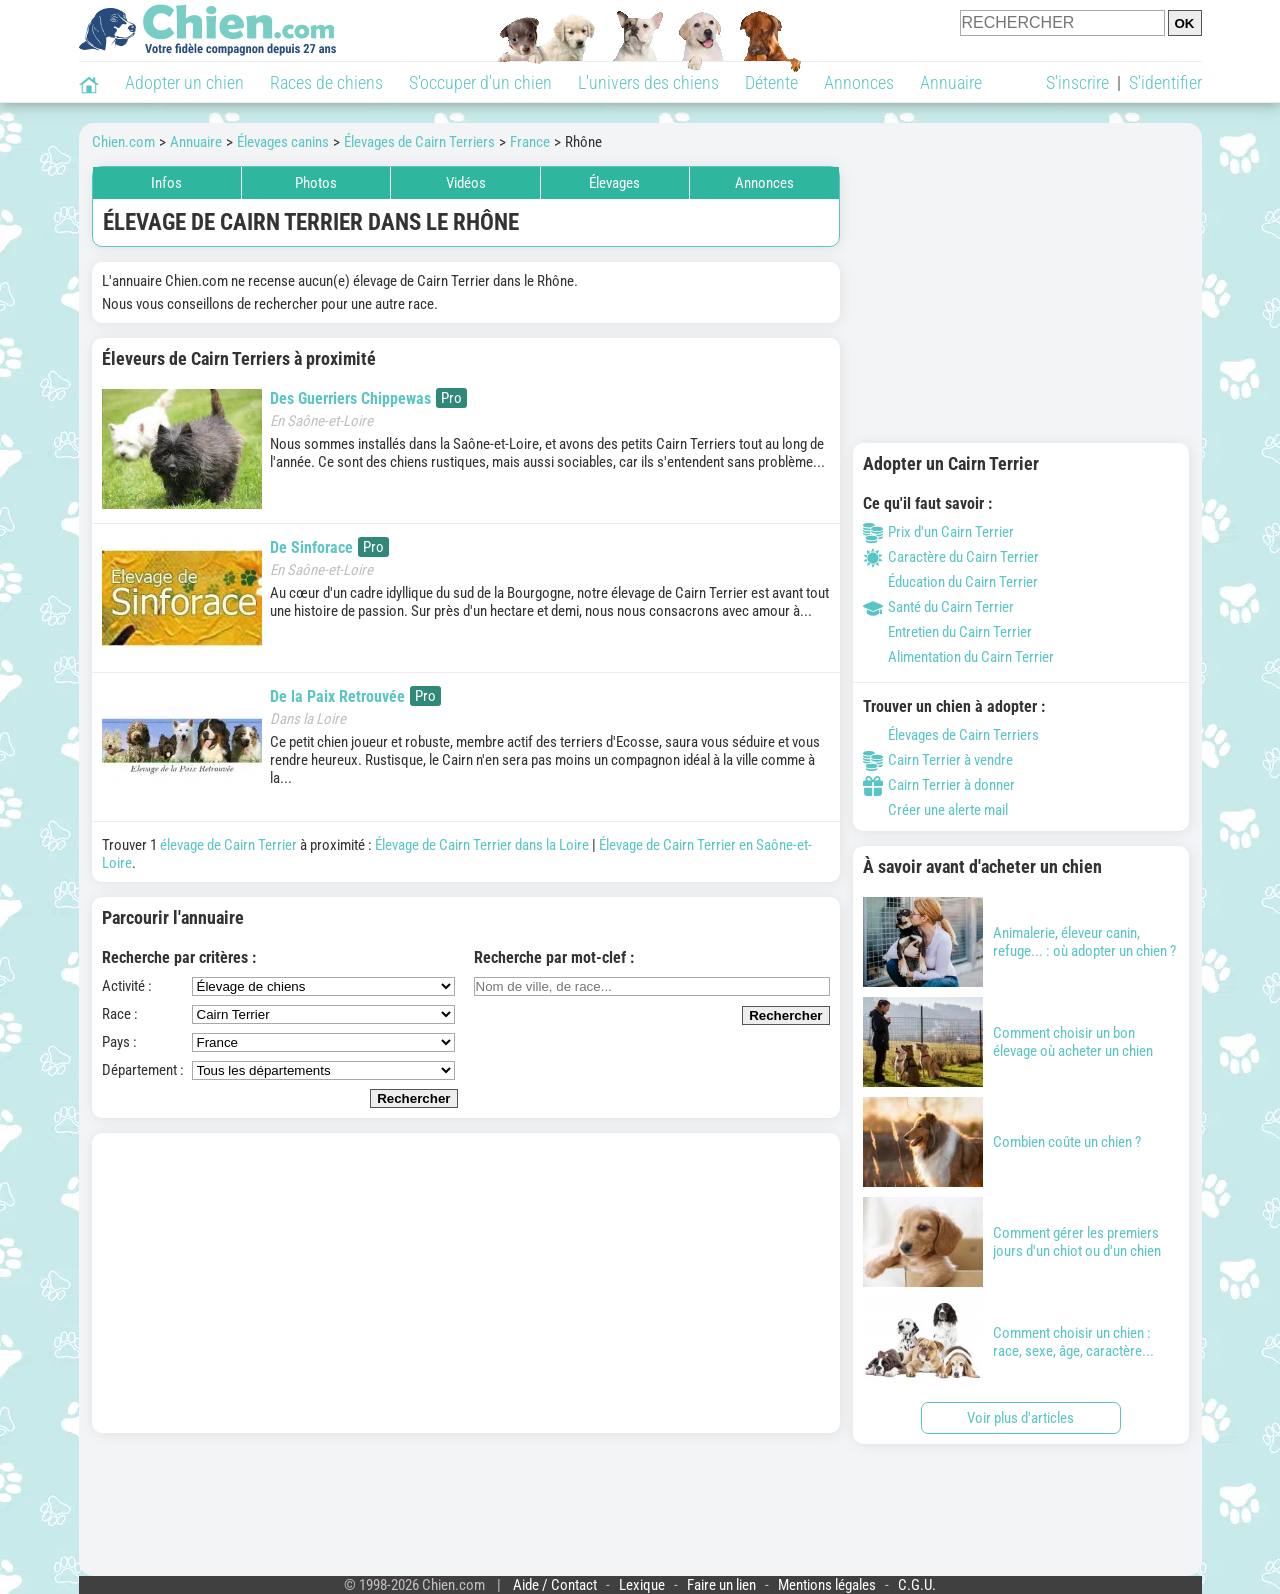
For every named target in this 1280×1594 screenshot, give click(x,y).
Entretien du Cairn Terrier (947, 632)
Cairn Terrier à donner (939, 785)
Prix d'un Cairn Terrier (938, 532)
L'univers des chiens (648, 82)
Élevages (614, 183)
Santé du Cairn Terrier (938, 607)
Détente (771, 82)
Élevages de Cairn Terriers (951, 735)
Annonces (859, 82)
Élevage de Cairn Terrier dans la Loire (482, 845)
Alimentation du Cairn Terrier (958, 657)
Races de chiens (326, 82)
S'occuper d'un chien (480, 82)
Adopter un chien (184, 82)
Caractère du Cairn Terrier (951, 557)
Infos (166, 183)
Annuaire (951, 82)
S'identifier (1165, 82)
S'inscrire (1077, 82)
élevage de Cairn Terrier (228, 845)
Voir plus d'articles (1020, 1418)
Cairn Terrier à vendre (938, 760)
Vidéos (466, 183)
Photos (316, 183)
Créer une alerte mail (935, 810)
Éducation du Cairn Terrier (950, 582)
